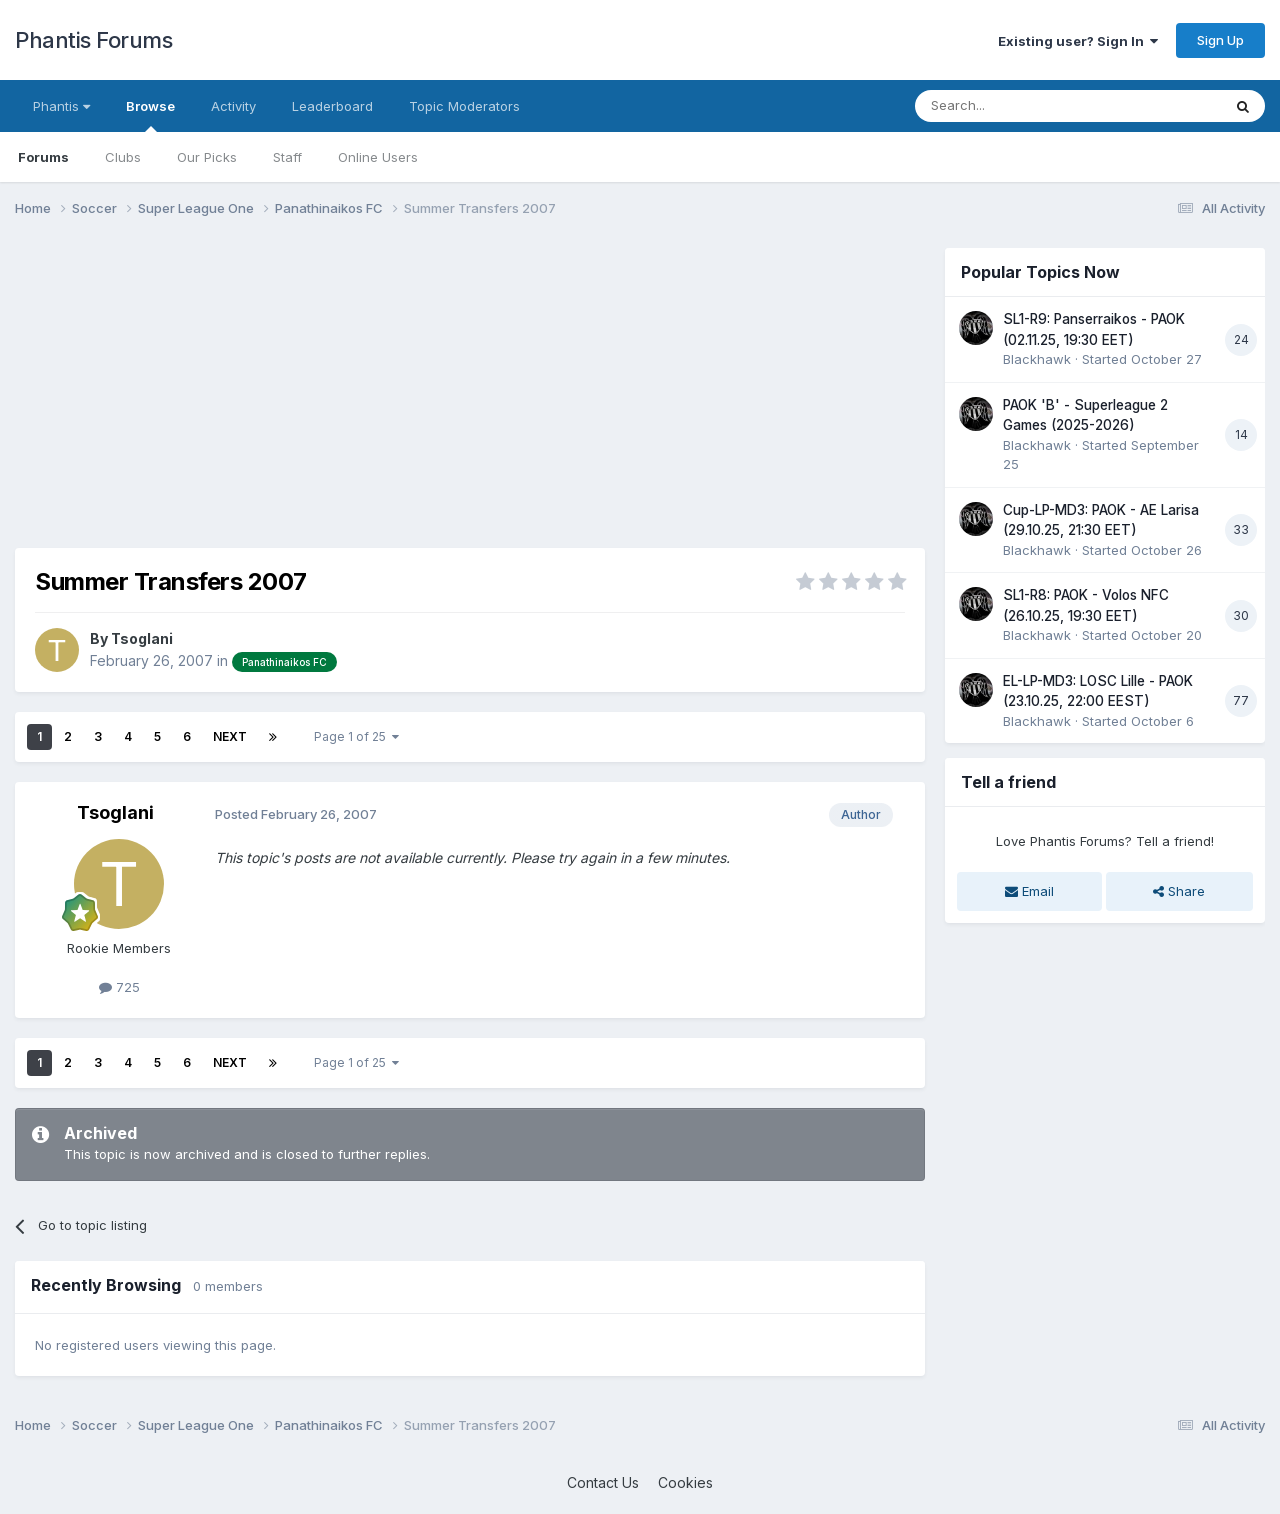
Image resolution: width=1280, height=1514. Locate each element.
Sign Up (1220, 40)
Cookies (685, 1482)
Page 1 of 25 (356, 736)
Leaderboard (332, 106)
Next (230, 736)
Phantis (61, 106)
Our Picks (207, 157)
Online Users (378, 157)
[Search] (1017, 106)
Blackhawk (1037, 359)
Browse (150, 115)
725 (119, 987)
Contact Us (603, 1482)
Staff (287, 157)
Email (1029, 891)
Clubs (123, 157)
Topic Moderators (464, 106)
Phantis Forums (93, 40)
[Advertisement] (379, 388)
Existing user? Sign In (1078, 41)
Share (1179, 891)
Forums (43, 157)
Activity (233, 106)
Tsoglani (142, 638)
